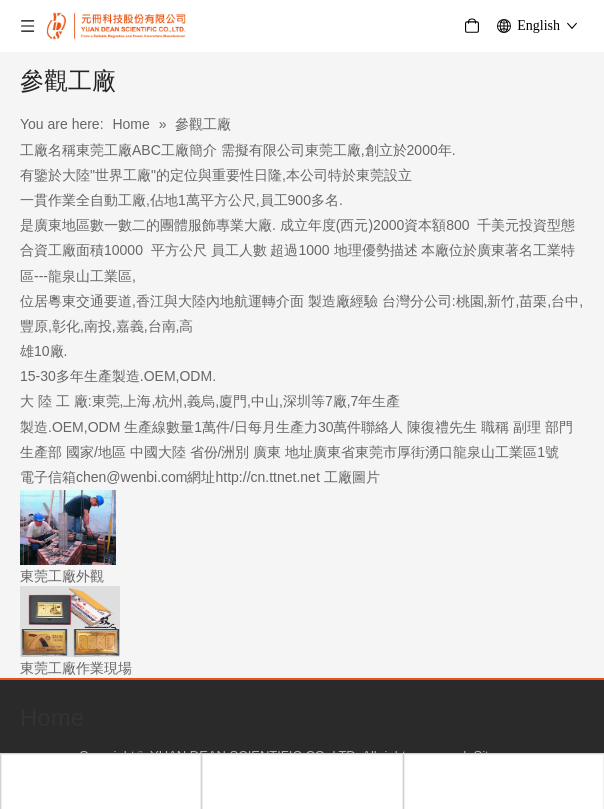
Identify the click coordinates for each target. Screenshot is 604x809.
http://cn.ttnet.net (268, 477)
